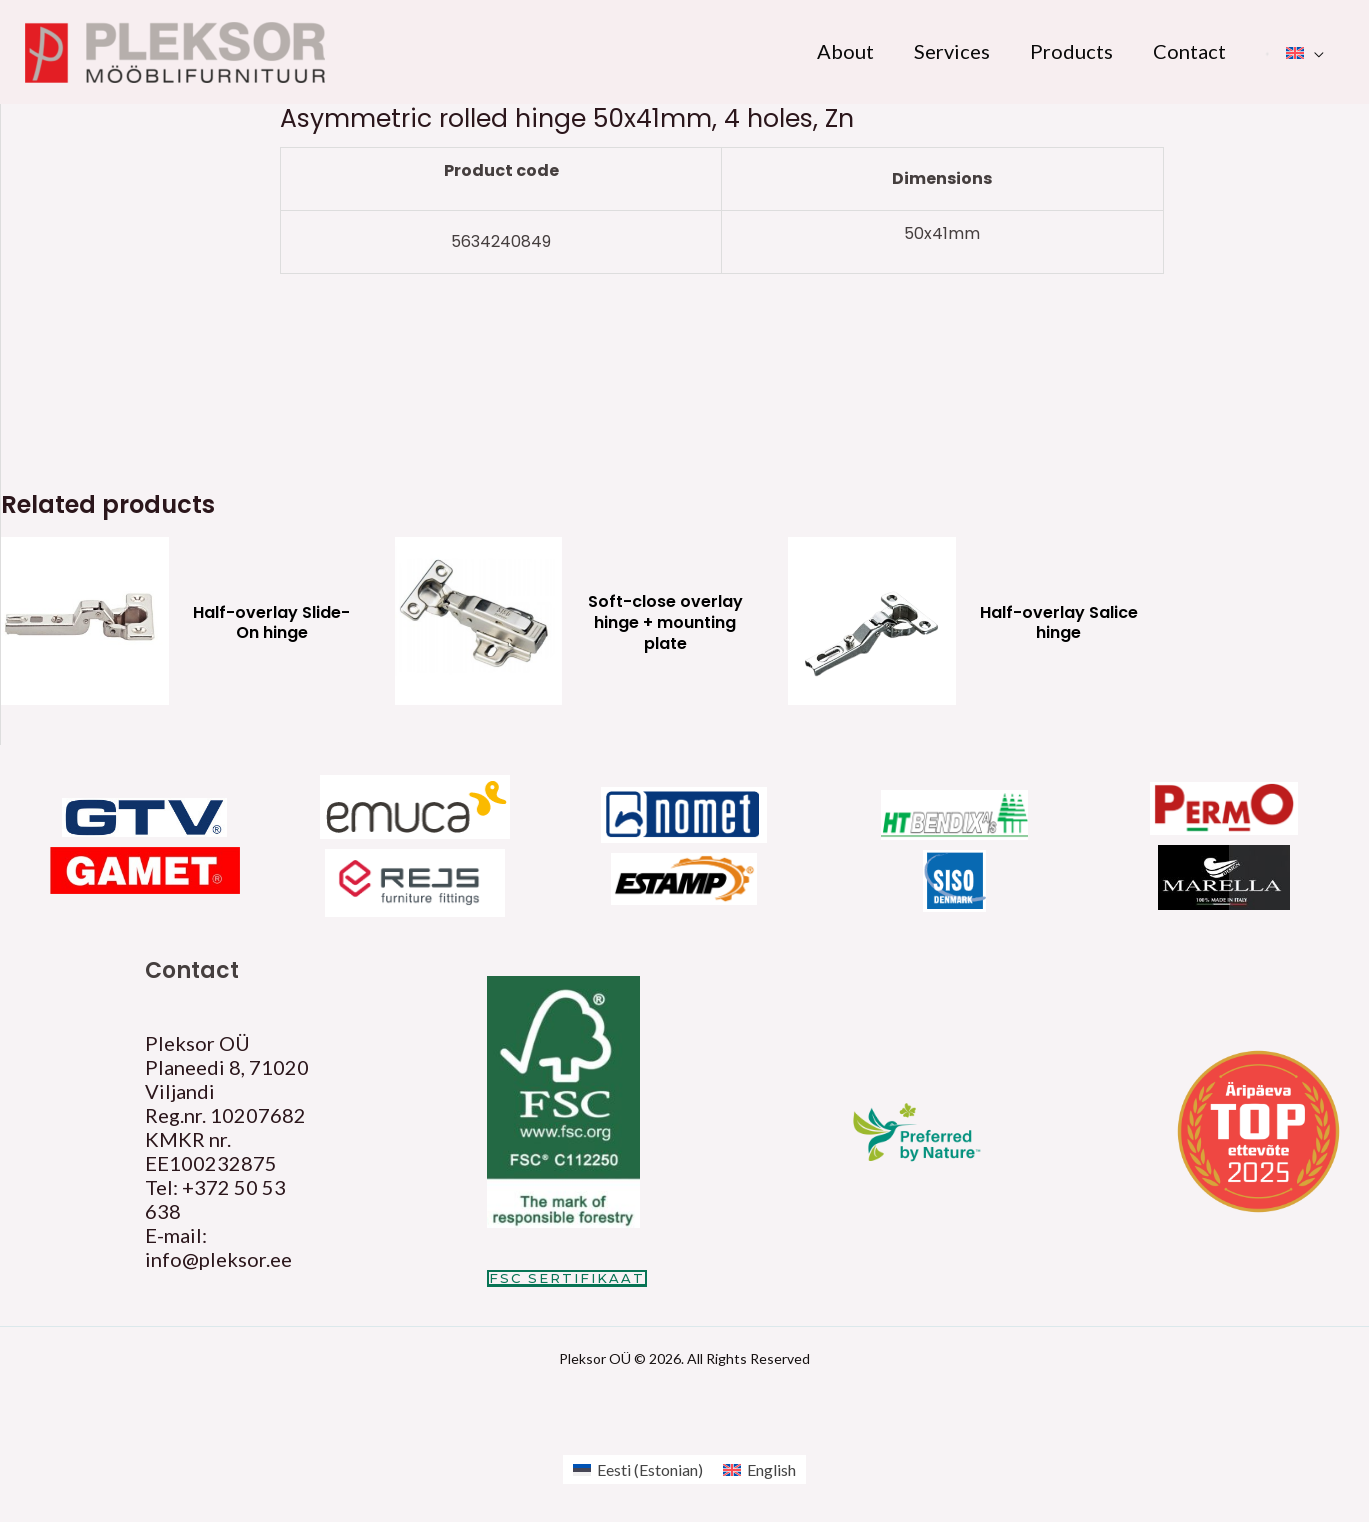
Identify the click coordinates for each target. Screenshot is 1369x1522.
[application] (1314, 51)
